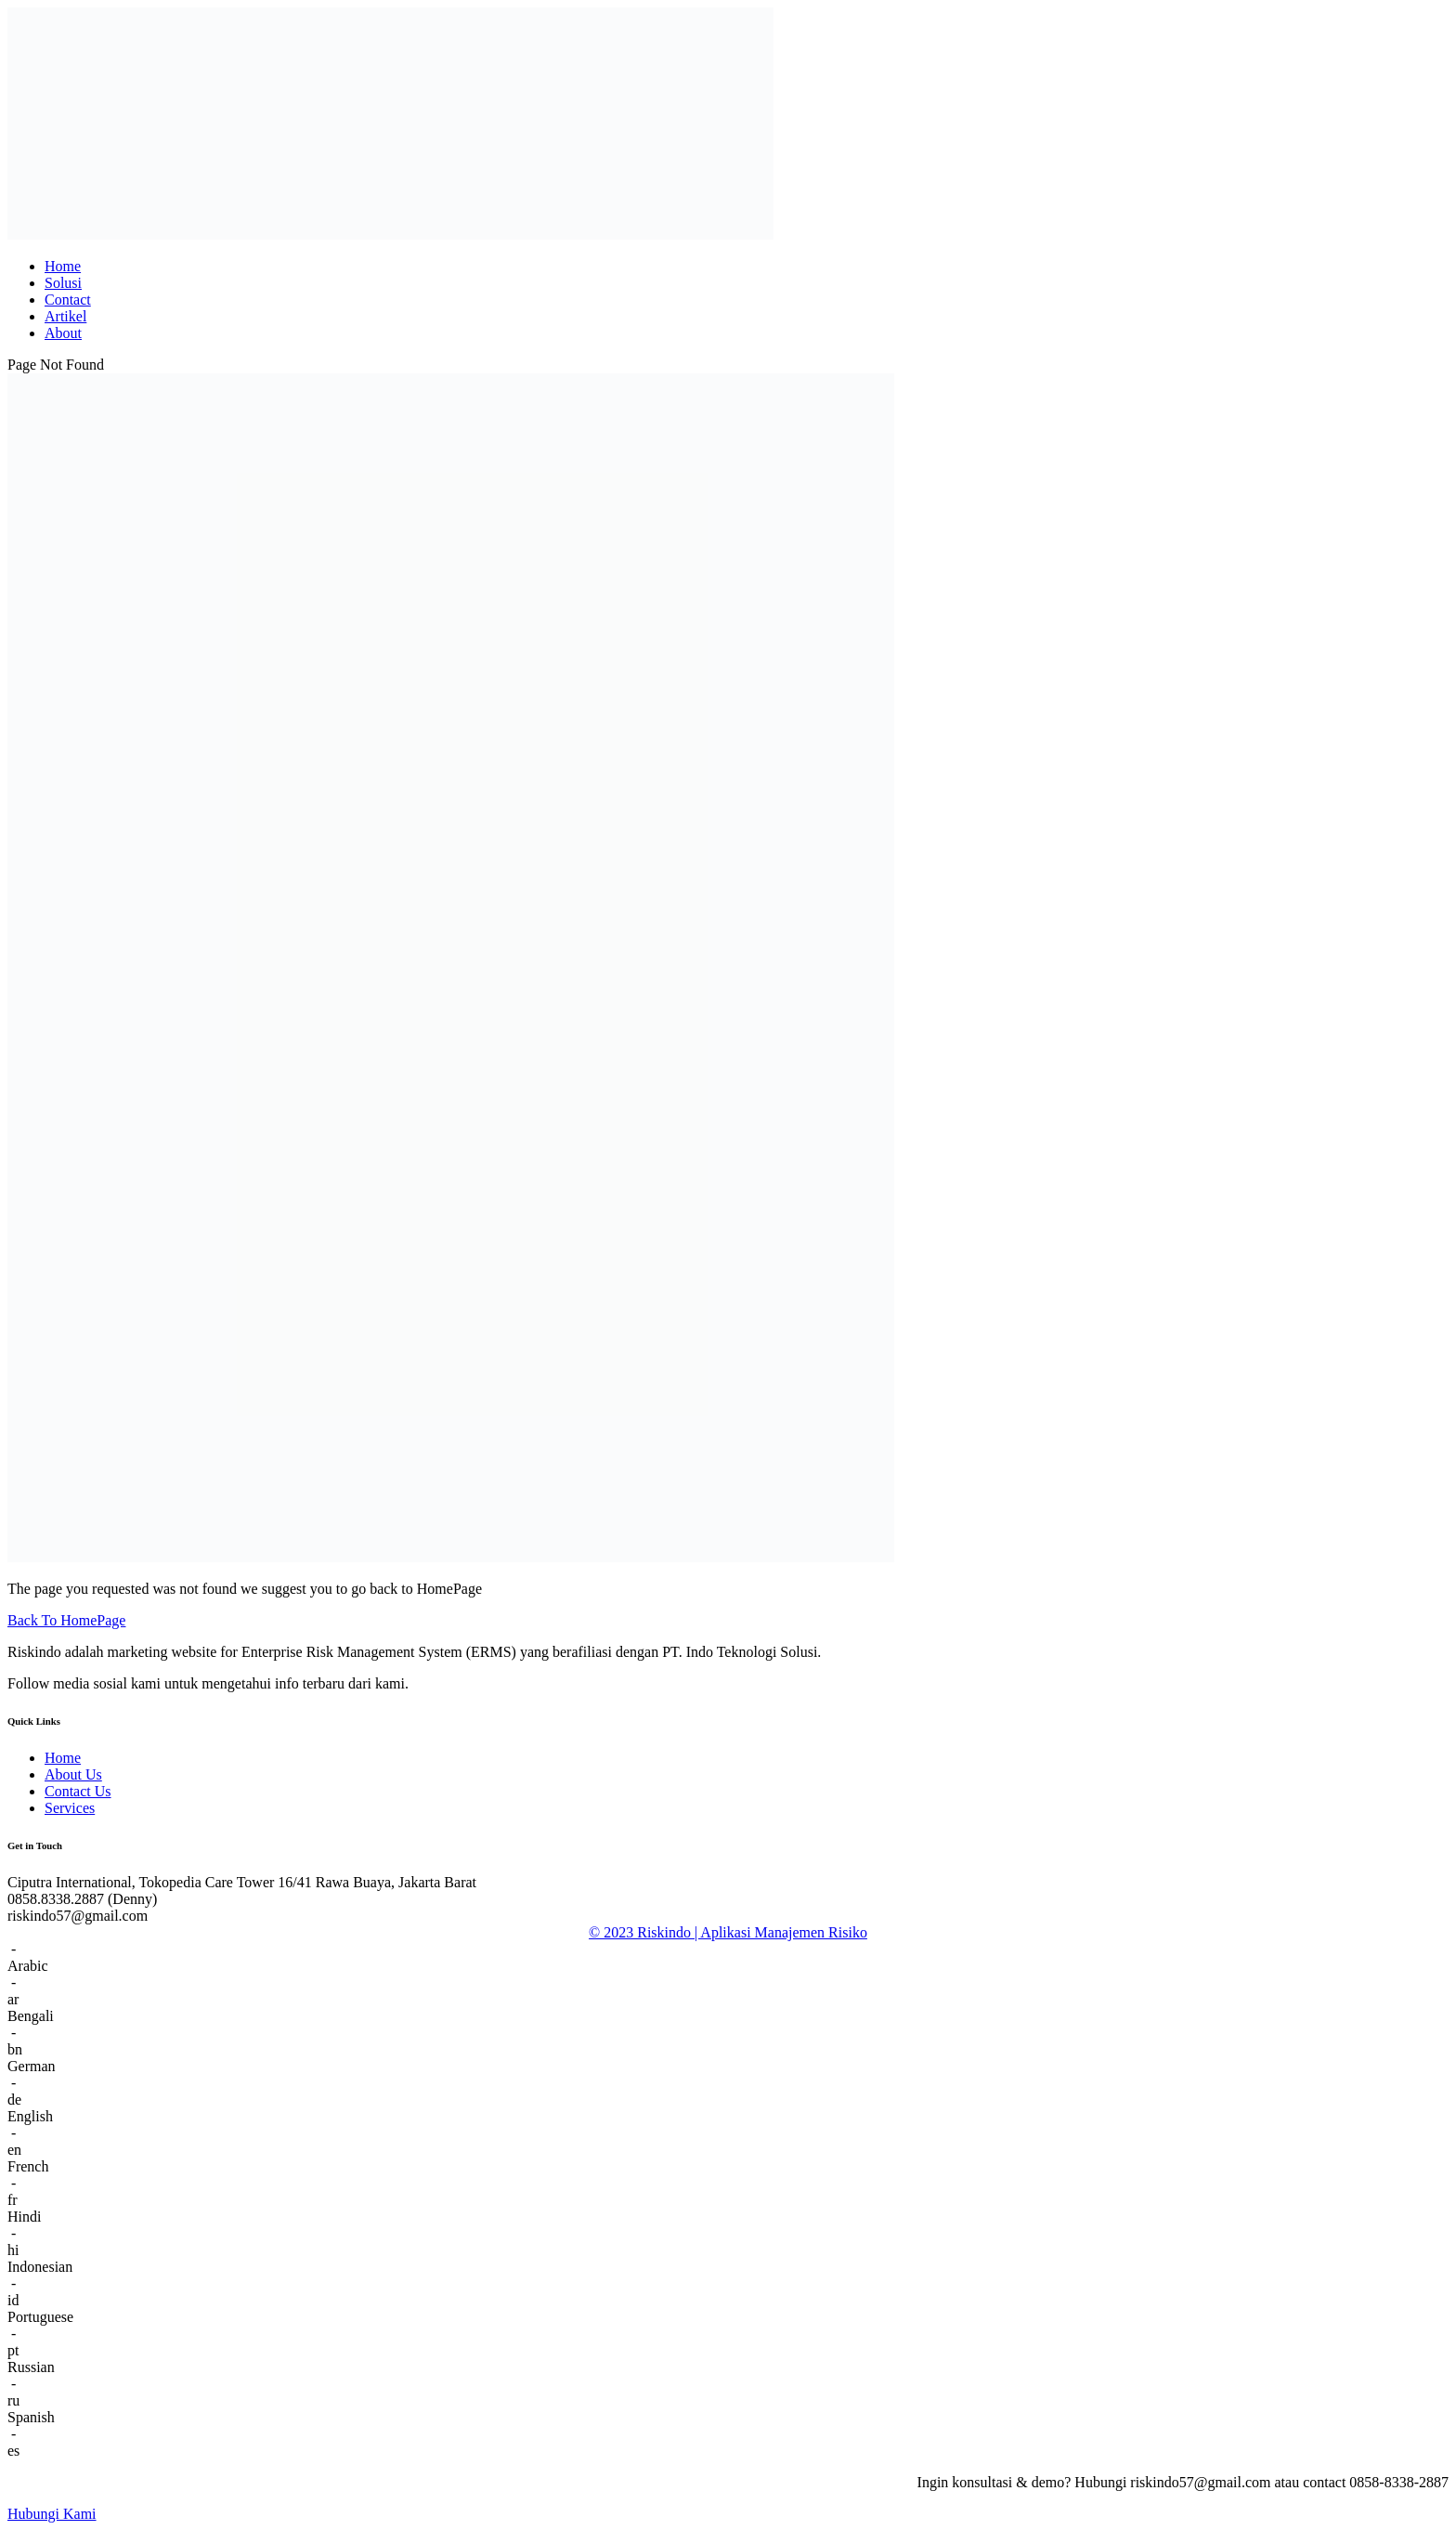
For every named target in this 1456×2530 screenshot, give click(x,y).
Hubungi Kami (52, 2514)
